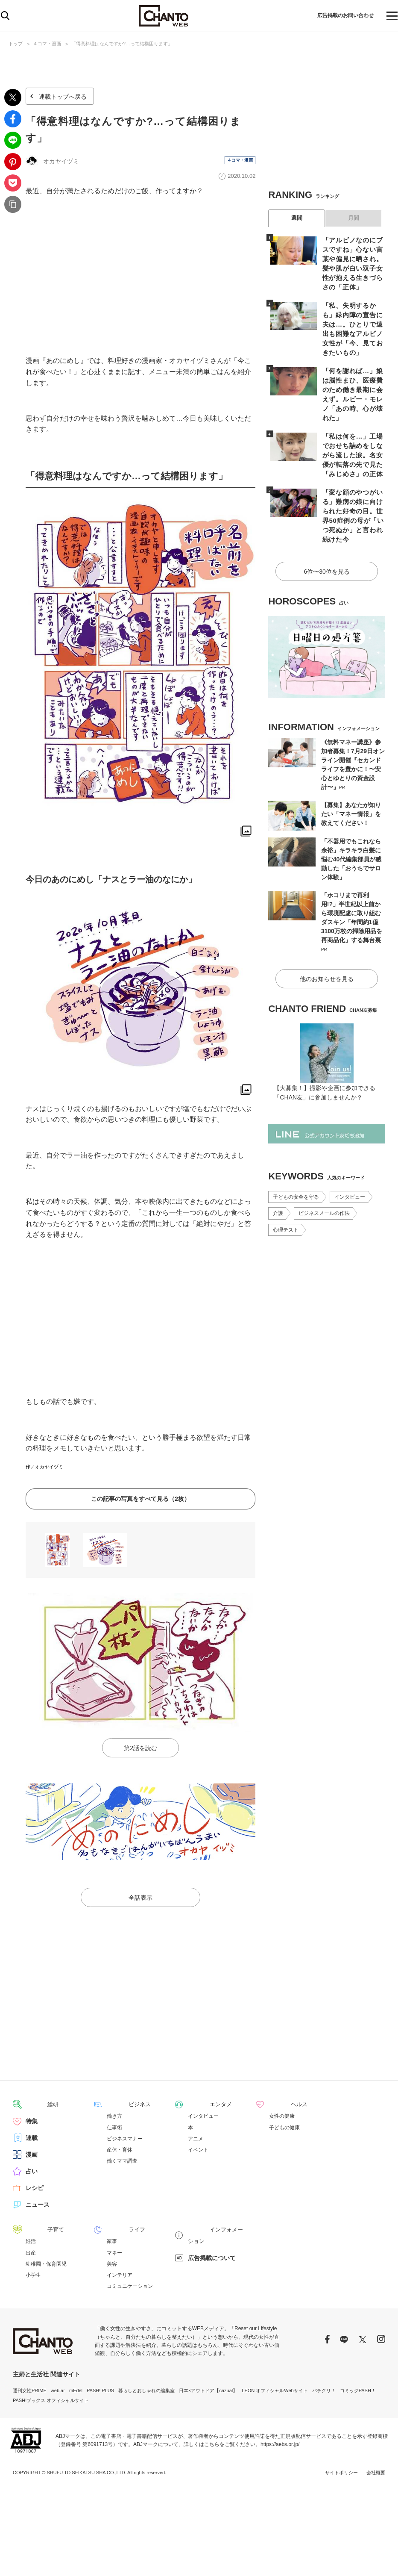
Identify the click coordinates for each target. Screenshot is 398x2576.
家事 (112, 2241)
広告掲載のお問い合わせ (337, 15)
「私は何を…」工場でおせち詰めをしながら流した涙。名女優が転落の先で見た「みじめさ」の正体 (351, 437)
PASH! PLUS (100, 2390)
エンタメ (200, 2104)
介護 (278, 1179)
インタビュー (349, 1162)
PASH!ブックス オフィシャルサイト (51, 2399)
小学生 (33, 2275)
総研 (32, 2104)
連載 (32, 2138)
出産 (31, 2252)
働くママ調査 (122, 2161)
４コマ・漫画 (47, 43)
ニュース (38, 2205)
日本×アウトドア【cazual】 (208, 2390)
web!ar (58, 2390)
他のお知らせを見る (327, 944)
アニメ (195, 2139)
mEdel (75, 2390)
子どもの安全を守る (296, 1162)
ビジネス (119, 2104)
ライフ (116, 2229)
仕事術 (114, 2128)
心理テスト (285, 1195)
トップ (16, 43)
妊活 (31, 2241)
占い (32, 2171)
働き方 (114, 2116)
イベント (198, 2150)
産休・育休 (119, 2150)
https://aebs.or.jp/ (279, 2444)
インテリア (119, 2275)
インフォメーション (215, 2229)
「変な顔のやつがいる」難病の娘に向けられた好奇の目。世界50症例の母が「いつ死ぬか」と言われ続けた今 (351, 491)
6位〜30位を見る (327, 539)
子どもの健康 (284, 2128)
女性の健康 (282, 2116)
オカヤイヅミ (49, 1466)
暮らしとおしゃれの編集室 (146, 2390)
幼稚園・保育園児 (46, 2264)
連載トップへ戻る (63, 96)
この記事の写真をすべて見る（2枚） (140, 1499)
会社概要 (375, 2472)
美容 (112, 2264)
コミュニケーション (130, 2286)
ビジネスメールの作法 (324, 1179)
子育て (35, 2229)
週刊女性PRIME (30, 2390)
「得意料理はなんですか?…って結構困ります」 (122, 43)
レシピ (35, 2188)
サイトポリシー (341, 2472)
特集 (32, 2121)
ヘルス (278, 2104)
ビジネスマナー (125, 2139)
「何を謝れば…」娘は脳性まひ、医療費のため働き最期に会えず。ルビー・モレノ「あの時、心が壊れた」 (351, 383)
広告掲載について (212, 2246)
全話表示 (140, 1898)
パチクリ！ (324, 2390)
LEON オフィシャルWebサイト (274, 2390)
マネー (114, 2252)
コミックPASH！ (358, 2390)
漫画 (32, 2155)
